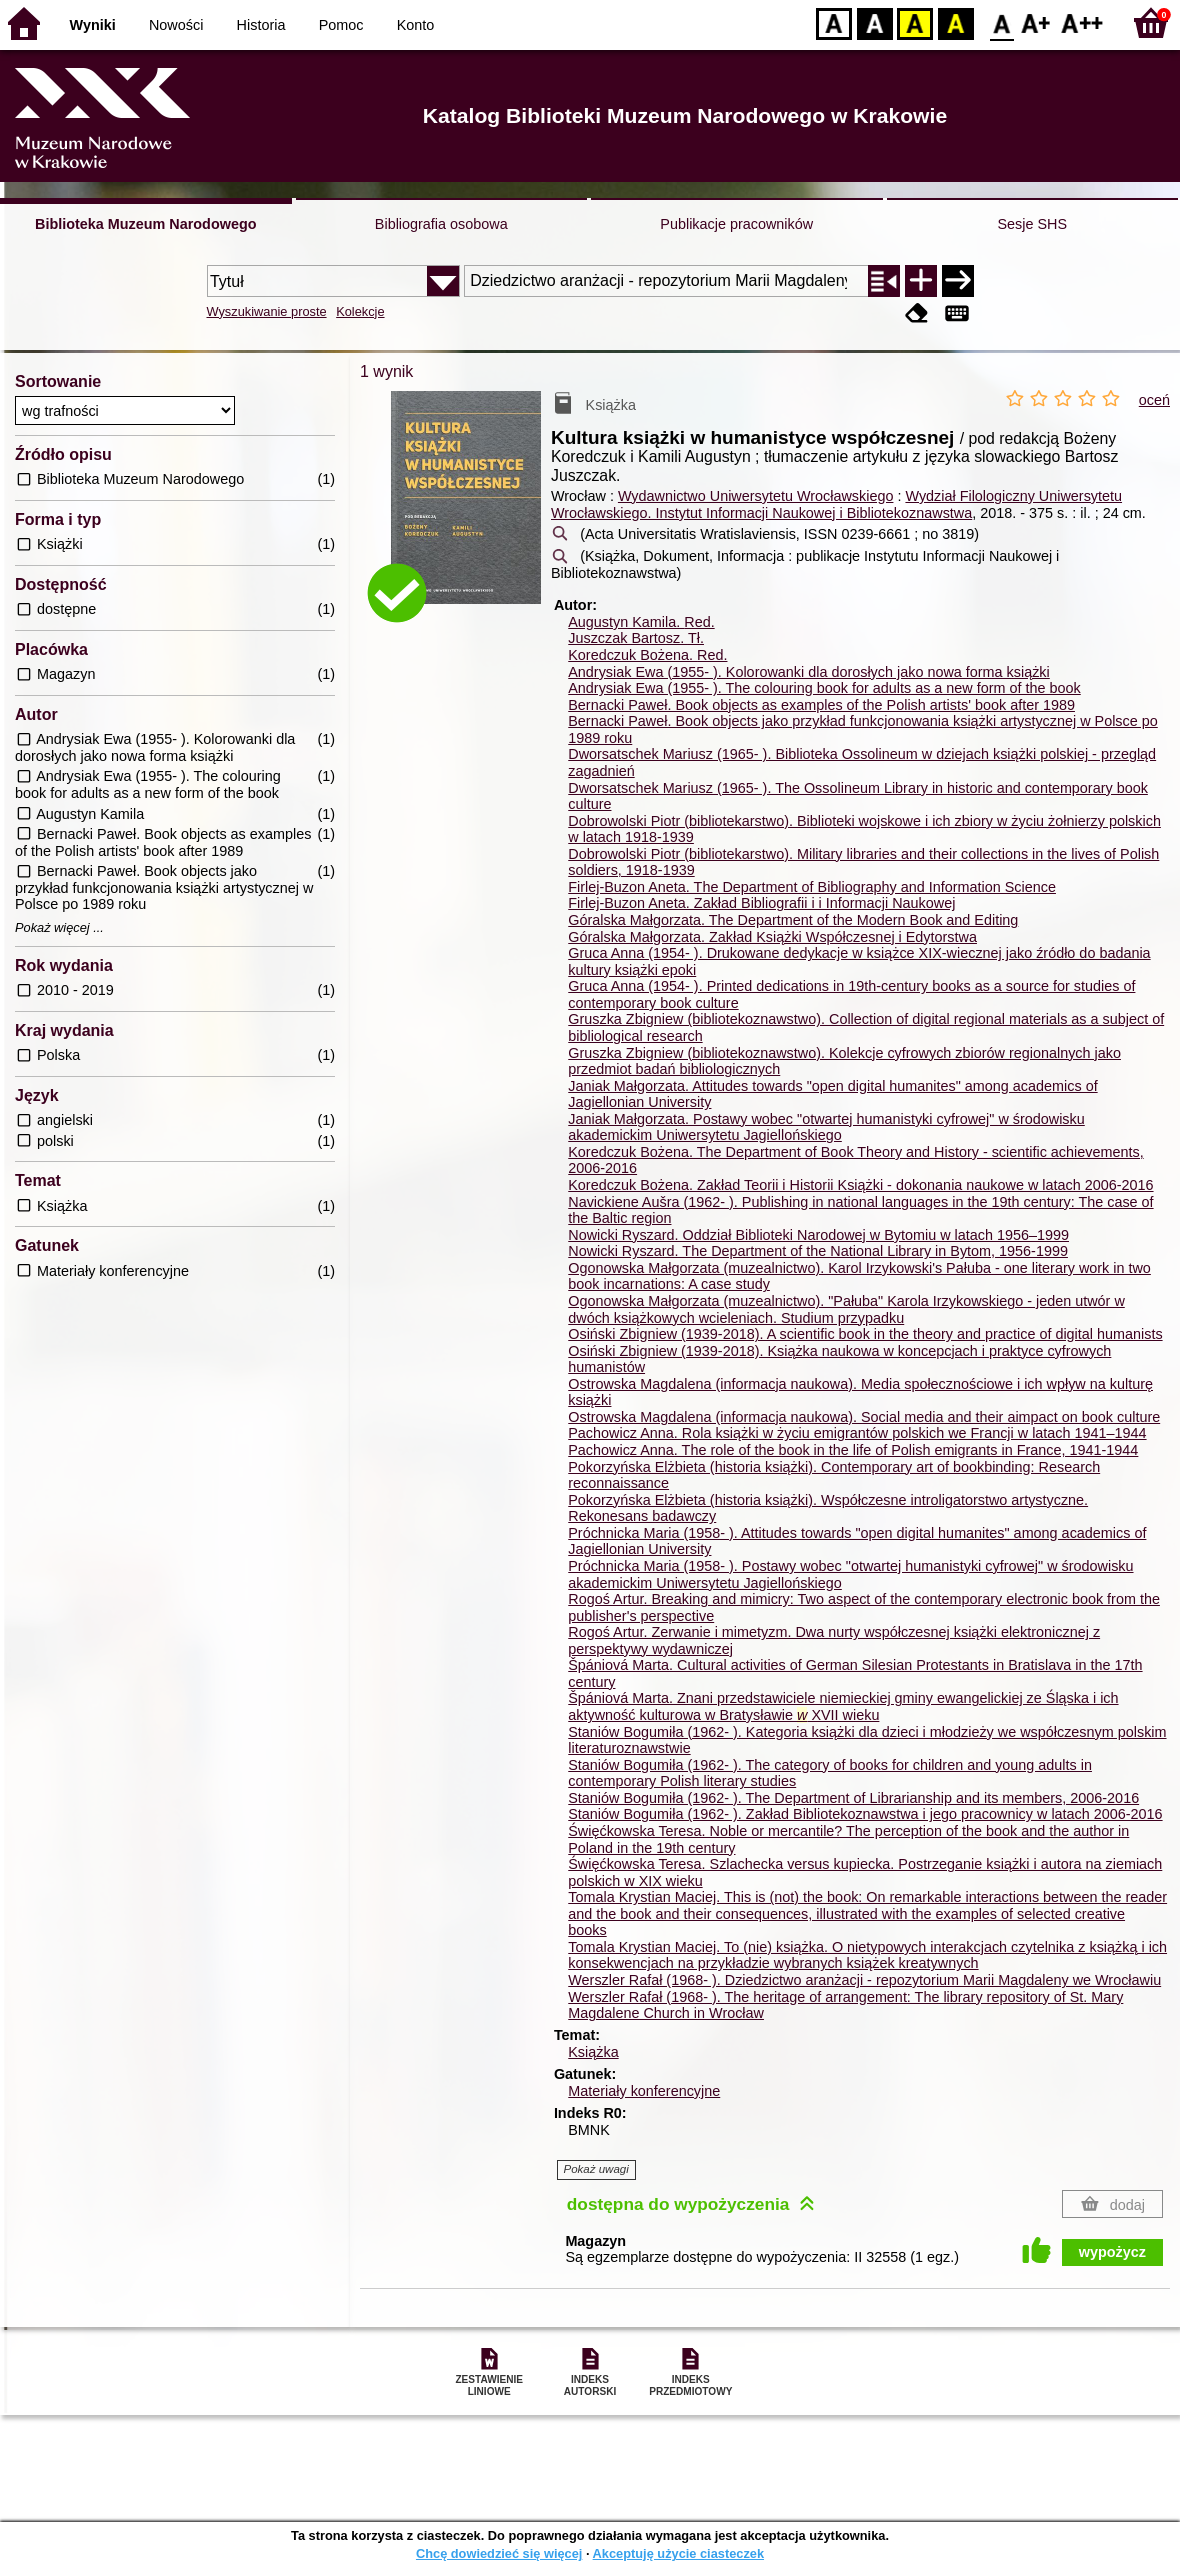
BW (875, 22)
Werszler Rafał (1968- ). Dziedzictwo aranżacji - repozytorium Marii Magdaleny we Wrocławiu (864, 1980)
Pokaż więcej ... (59, 928)
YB (914, 22)
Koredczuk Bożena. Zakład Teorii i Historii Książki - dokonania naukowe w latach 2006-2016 (860, 1185)
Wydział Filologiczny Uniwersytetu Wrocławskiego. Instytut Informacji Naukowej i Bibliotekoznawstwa (836, 504)
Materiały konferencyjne (644, 2091)
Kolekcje (360, 311)
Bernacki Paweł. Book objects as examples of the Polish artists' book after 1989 (821, 705)
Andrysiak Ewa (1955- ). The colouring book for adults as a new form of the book (824, 688)
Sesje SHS (1032, 224)
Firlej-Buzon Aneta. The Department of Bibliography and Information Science (812, 887)
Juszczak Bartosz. (636, 638)
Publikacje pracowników (736, 224)
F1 (1036, 22)
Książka (593, 2052)
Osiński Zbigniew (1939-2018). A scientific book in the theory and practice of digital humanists (865, 1334)
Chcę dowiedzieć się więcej (499, 2553)
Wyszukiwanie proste (267, 311)
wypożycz (1112, 2252)
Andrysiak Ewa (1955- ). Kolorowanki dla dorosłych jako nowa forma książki (809, 672)
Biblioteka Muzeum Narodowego (145, 224)
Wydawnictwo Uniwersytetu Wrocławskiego (756, 496)
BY (955, 22)
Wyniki (93, 25)
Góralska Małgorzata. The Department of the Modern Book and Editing (793, 920)
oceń (1154, 400)
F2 (1082, 22)
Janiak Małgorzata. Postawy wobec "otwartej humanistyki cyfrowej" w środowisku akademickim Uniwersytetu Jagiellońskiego (826, 1127)
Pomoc (341, 25)
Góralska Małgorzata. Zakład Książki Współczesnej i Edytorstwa (772, 937)
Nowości (176, 25)
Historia (261, 25)
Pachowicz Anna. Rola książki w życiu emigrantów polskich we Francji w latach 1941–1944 (857, 1433)
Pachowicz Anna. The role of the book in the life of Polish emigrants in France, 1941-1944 (853, 1450)
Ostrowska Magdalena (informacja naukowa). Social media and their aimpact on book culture (864, 1417)
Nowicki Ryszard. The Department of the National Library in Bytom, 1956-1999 (818, 1251)
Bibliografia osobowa (441, 224)
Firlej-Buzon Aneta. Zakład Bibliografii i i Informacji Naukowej (761, 903)
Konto (416, 25)
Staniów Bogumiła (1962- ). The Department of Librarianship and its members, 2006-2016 (853, 1798)
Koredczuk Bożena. (647, 655)
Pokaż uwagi (596, 2169)
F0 (1001, 22)
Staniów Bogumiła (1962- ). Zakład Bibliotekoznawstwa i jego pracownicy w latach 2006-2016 (865, 1814)
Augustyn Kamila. (641, 622)
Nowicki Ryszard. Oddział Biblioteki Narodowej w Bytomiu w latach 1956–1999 (818, 1235)
